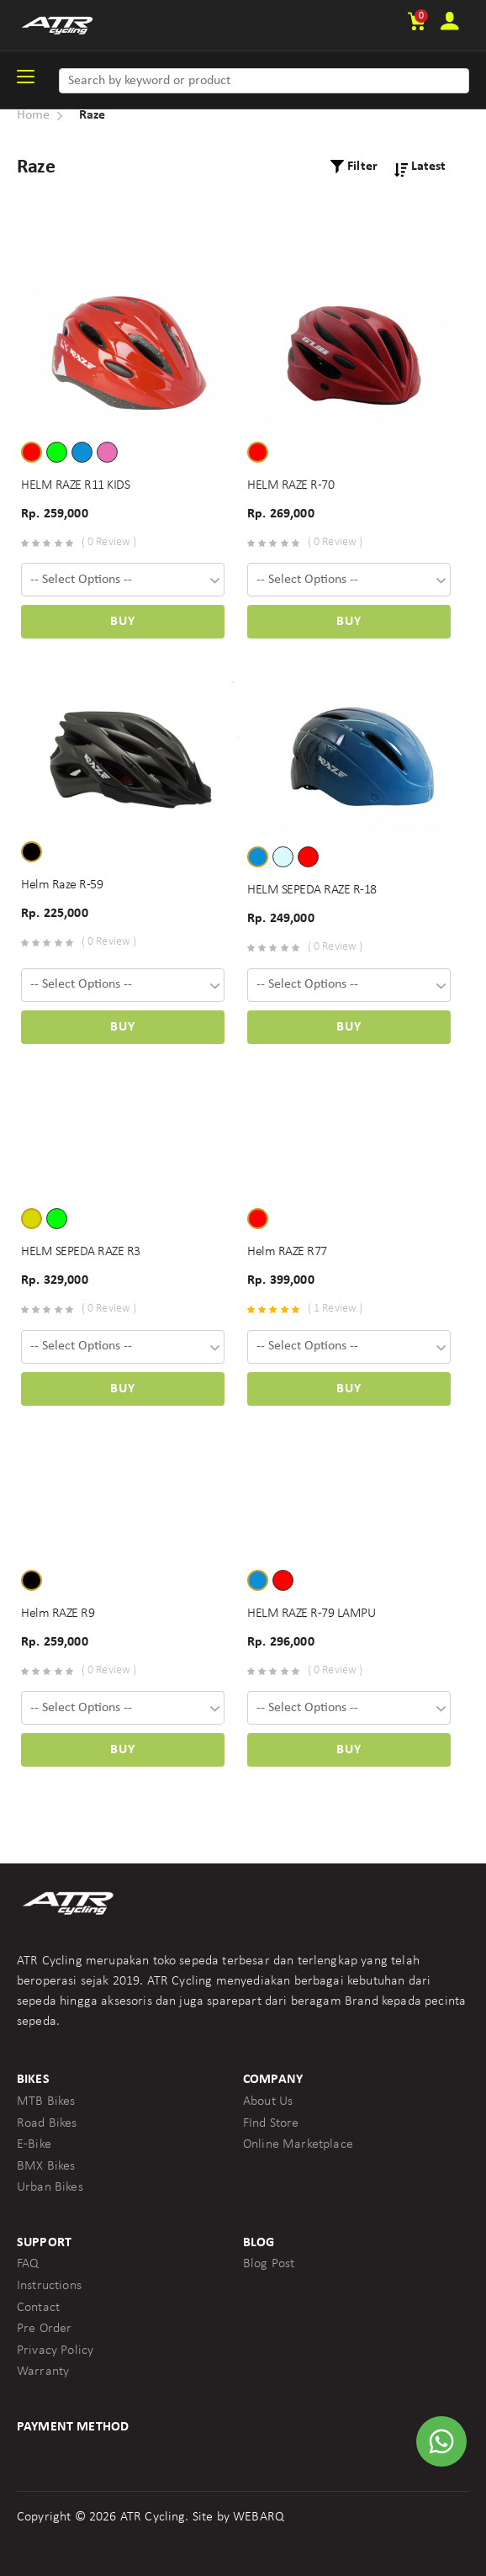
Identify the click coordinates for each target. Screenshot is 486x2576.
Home (33, 115)
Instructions (49, 2285)
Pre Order (44, 2328)
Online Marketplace (298, 2144)
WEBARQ (258, 2517)
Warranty (43, 2371)
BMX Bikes (46, 2166)
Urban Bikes (50, 2187)
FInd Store (271, 2123)
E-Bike (34, 2144)
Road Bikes (47, 2123)
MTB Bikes (46, 2101)
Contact (38, 2307)
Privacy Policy (55, 2350)
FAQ (28, 2264)
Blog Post (268, 2264)
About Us (268, 2101)
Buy (122, 621)
